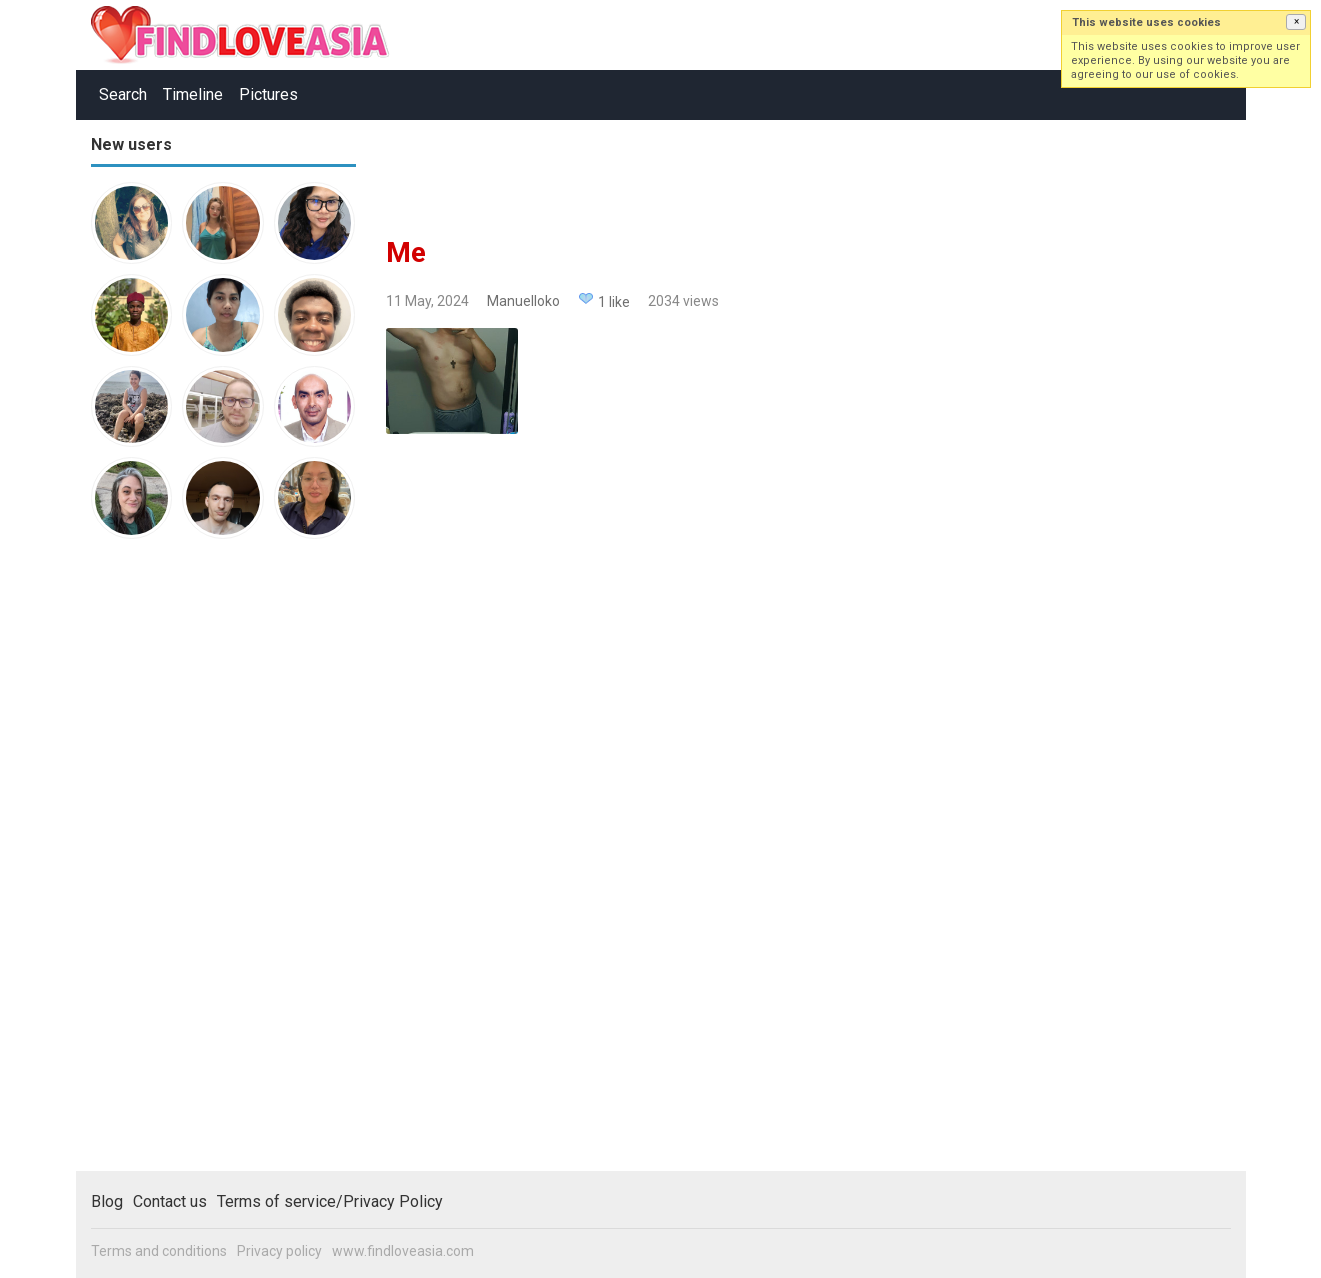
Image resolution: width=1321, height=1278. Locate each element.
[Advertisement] (171, 864)
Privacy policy (279, 1251)
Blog (107, 1201)
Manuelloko (523, 301)
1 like (614, 302)
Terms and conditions (159, 1251)
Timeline (193, 94)
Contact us (170, 1201)
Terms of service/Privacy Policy (330, 1201)
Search (123, 94)
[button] (1296, 22)
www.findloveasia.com (403, 1251)
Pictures (268, 94)
